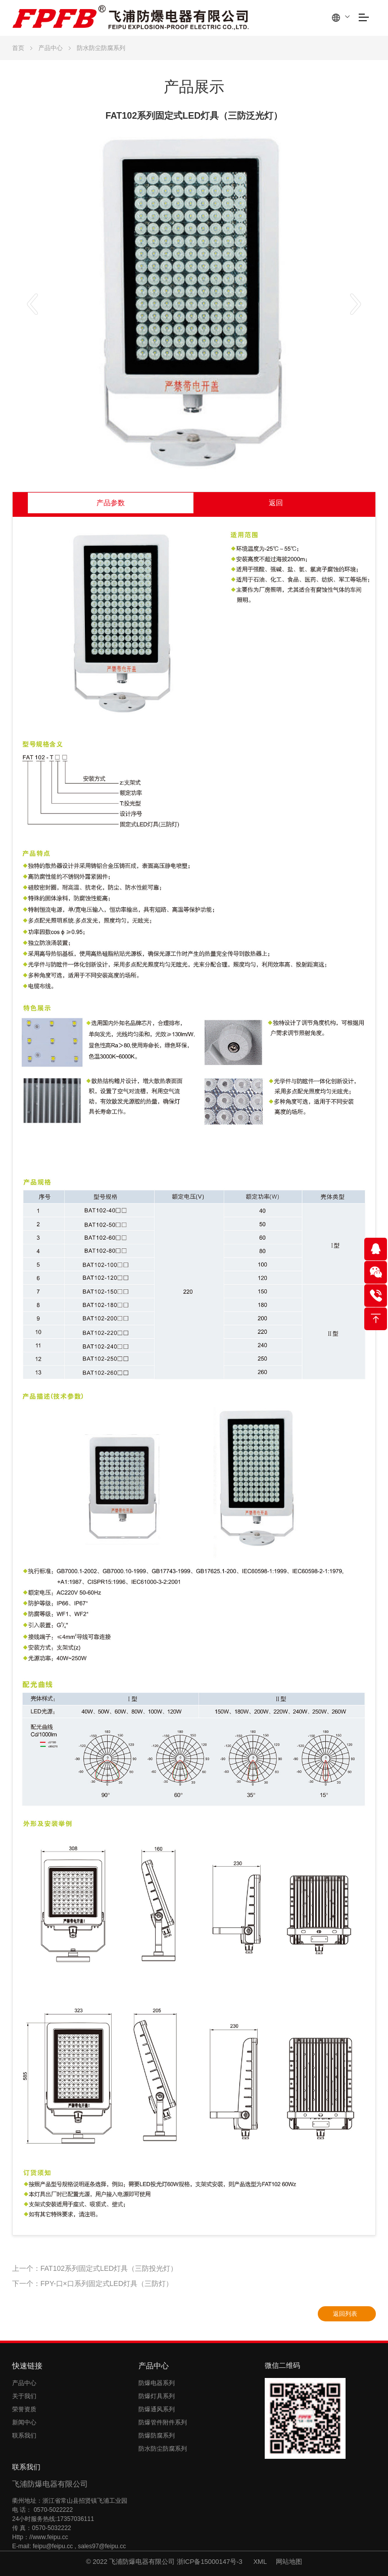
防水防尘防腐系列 (101, 48)
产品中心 (50, 48)
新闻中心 (24, 2422)
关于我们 (24, 2396)
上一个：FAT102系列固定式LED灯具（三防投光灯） (94, 2268)
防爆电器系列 (156, 2383)
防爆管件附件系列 (162, 2422)
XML (259, 2561)
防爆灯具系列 (156, 2396)
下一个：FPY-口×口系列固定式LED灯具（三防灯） (92, 2283)
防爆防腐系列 (156, 2435)
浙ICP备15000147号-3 (211, 2561)
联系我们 (24, 2435)
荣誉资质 (24, 2409)
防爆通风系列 (156, 2409)
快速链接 (27, 2365)
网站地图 (289, 2561)
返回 (276, 503)
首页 (18, 48)
